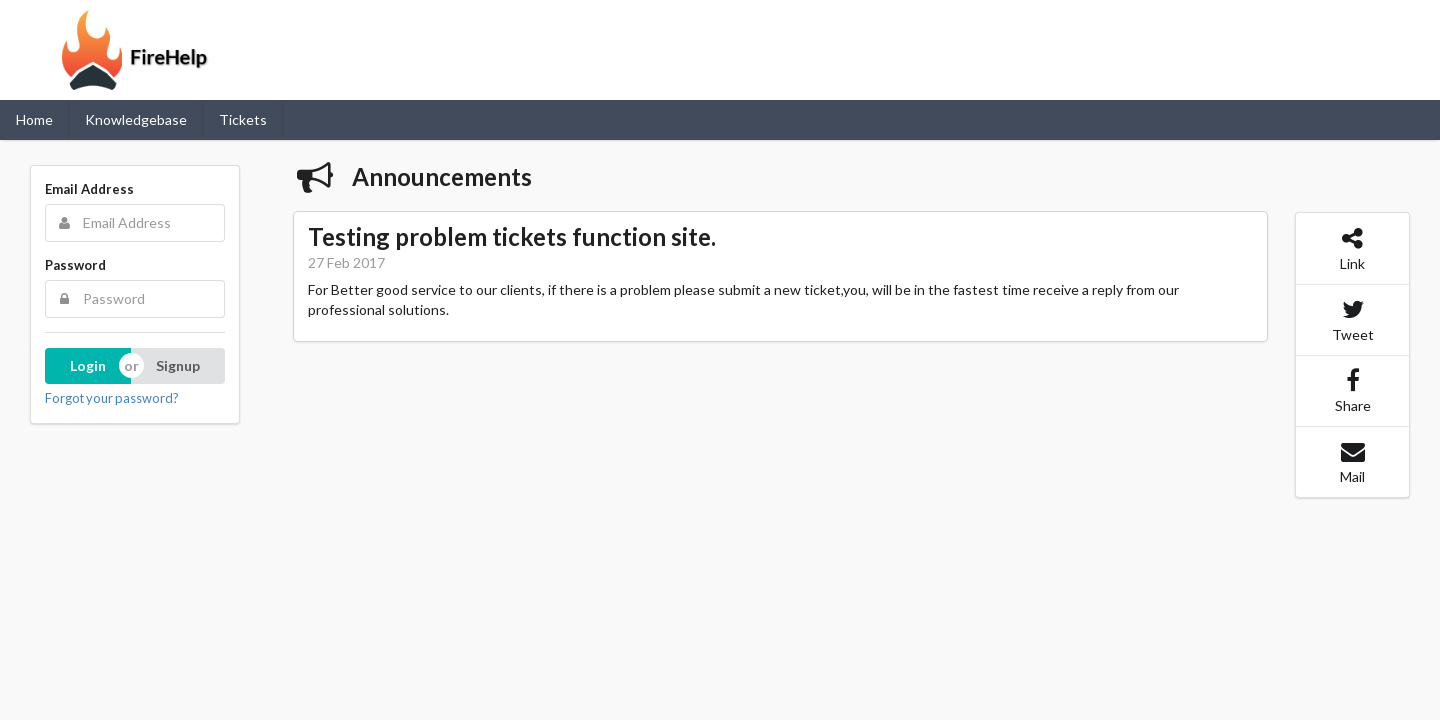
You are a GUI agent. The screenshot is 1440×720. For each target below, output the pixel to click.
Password (75, 265)
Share (1353, 391)
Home (34, 119)
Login (88, 365)
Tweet (1353, 320)
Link (1352, 249)
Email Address (89, 189)
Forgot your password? (112, 398)
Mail (1352, 462)
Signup (178, 365)
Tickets (243, 119)
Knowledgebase (136, 119)
